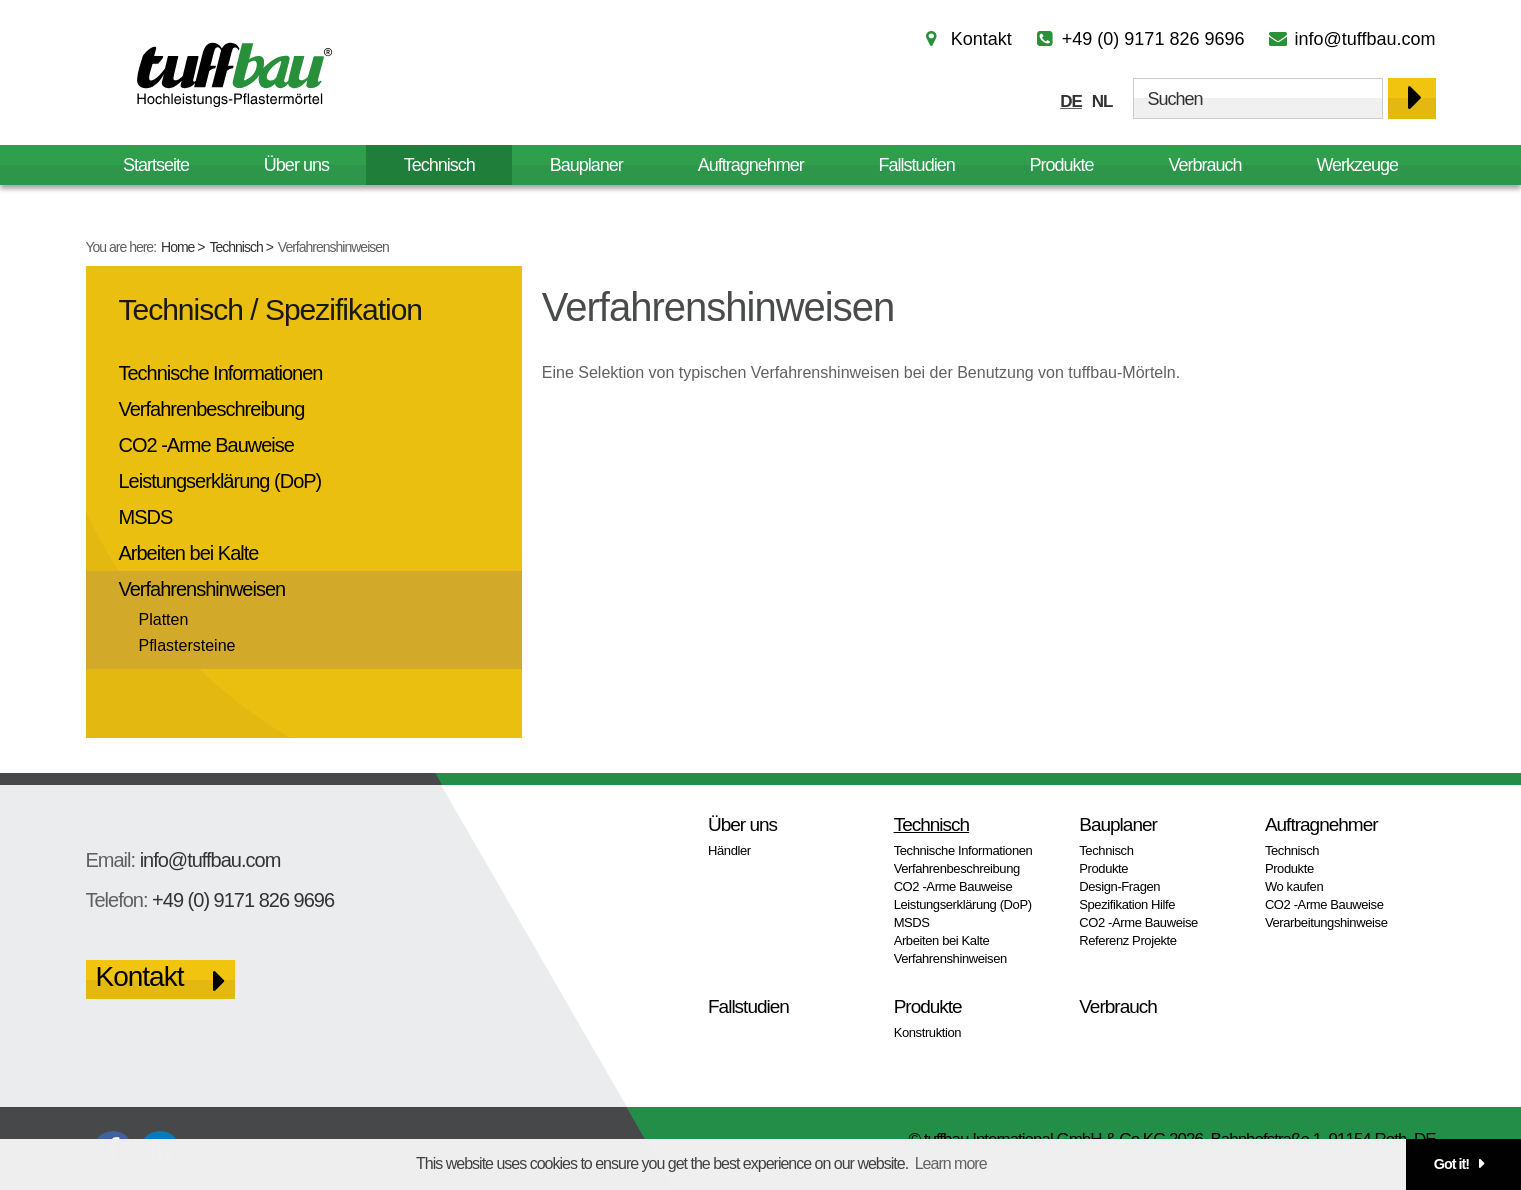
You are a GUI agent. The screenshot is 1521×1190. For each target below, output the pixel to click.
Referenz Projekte (1127, 940)
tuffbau (231, 74)
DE (1071, 101)
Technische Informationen (221, 373)
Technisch (236, 247)
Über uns (296, 165)
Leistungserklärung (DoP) (220, 481)
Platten (164, 619)
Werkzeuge (1357, 165)
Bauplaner (586, 165)
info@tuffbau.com (1364, 39)
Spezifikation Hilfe (1127, 904)
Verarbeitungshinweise (1326, 922)
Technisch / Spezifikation (271, 309)
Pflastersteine (187, 645)
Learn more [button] (951, 1163)
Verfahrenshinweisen (202, 589)
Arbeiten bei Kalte (189, 553)
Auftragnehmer (751, 165)
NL (1102, 101)
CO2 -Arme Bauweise (206, 445)
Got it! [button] (1451, 1164)
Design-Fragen (1119, 886)
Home (177, 247)
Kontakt (981, 39)
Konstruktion (928, 1032)
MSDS (146, 517)
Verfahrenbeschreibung (212, 409)
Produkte (1062, 165)
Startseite (156, 165)
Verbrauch (1204, 165)
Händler (729, 850)
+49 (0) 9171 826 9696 (1153, 39)
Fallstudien (917, 165)
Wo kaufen (1294, 886)
